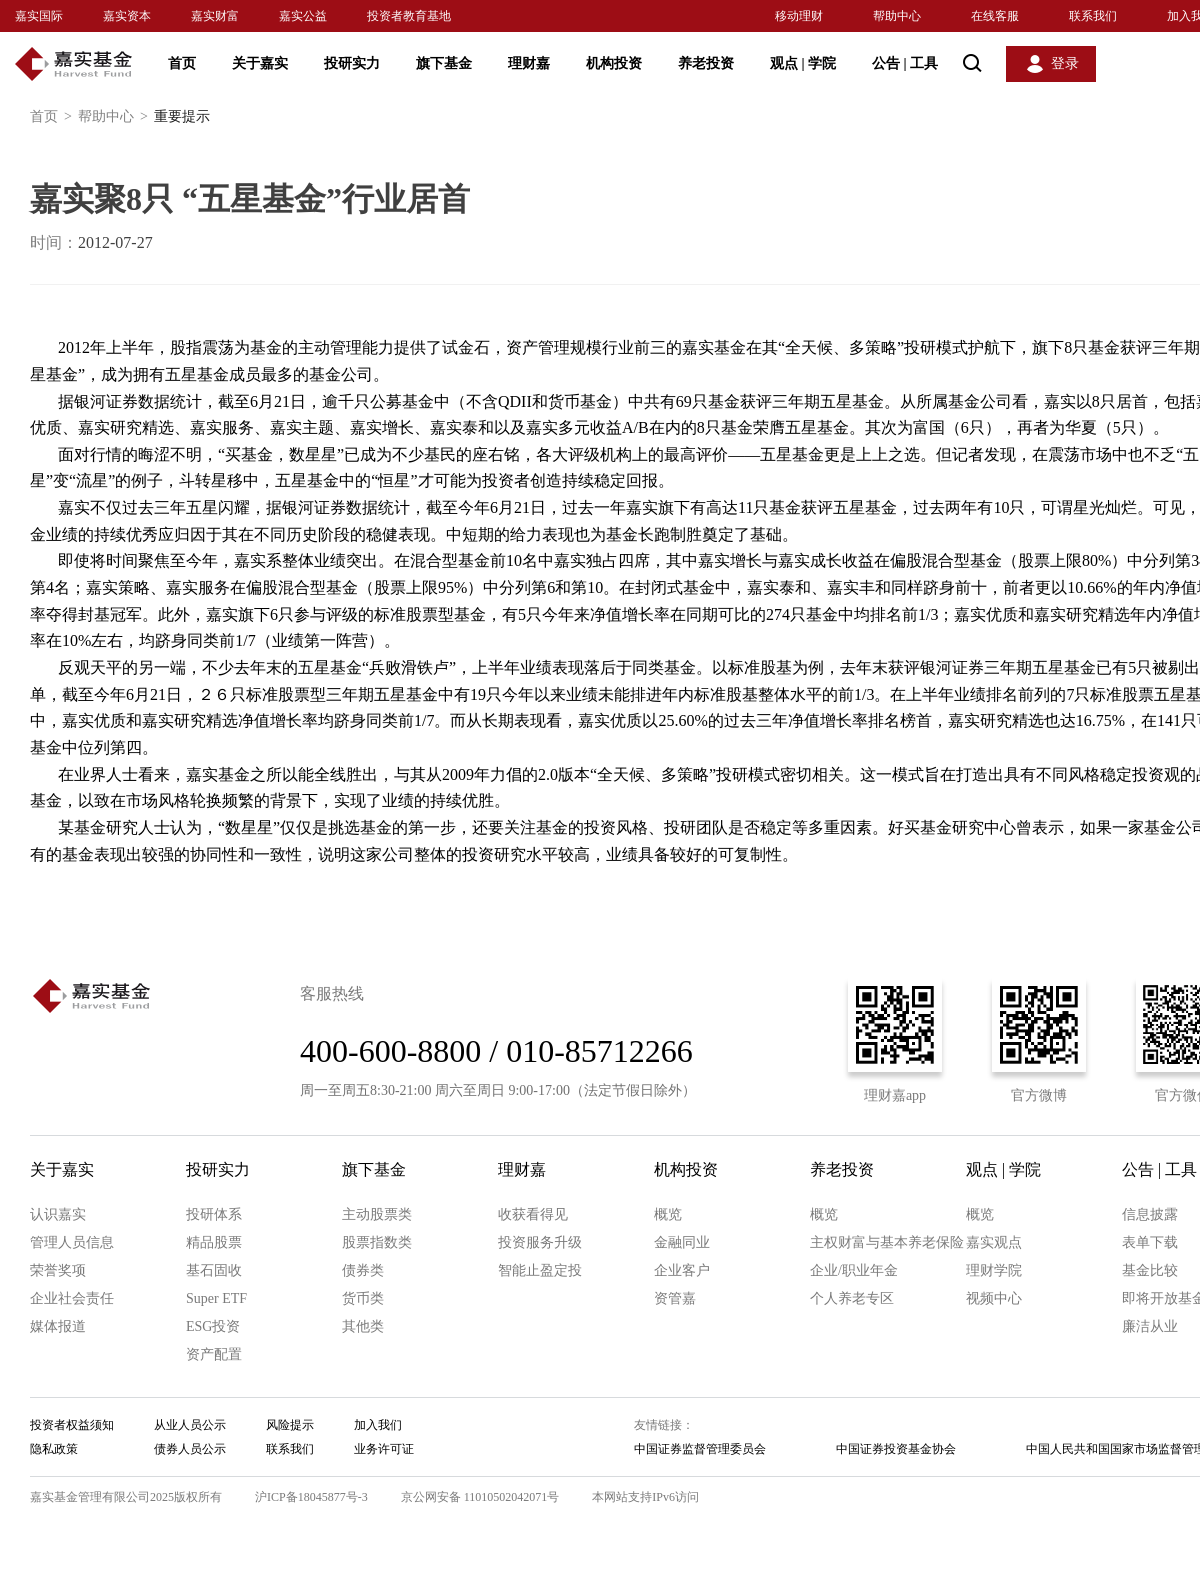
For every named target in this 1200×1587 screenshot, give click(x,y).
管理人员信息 (72, 1242)
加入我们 (378, 1425)
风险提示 (290, 1425)
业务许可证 (384, 1449)
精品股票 (214, 1242)
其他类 (363, 1326)
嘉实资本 (127, 16)
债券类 (363, 1270)
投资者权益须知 (72, 1425)
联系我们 (1093, 16)
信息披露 (1150, 1214)
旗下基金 (444, 63)
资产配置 (214, 1354)
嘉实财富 (215, 16)
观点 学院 (803, 63)
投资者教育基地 (409, 16)
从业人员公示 (190, 1425)
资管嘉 (675, 1298)
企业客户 (682, 1270)
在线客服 (995, 16)
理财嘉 (529, 63)
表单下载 (1150, 1242)
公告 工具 (905, 63)
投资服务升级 (540, 1242)
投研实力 (352, 63)
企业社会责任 (72, 1298)
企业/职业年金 (854, 1270)
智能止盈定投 (540, 1270)
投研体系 (214, 1214)
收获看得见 (533, 1214)
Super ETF (216, 1298)
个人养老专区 (852, 1298)
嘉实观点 (994, 1242)
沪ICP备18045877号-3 (311, 1497)
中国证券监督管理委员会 (700, 1449)
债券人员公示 (190, 1449)
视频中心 (994, 1298)
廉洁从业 (1150, 1326)
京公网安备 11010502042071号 (480, 1497)
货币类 (363, 1298)
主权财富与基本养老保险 (887, 1242)
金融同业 (682, 1242)
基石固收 (214, 1270)
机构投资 (614, 63)
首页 (182, 63)
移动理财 (799, 16)
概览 (668, 1214)
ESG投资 (213, 1326)
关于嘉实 (260, 63)
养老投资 (706, 63)
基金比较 (1150, 1270)
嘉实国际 (39, 16)
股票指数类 (377, 1242)
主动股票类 (377, 1214)
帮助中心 (897, 16)
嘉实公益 (303, 16)
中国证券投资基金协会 (896, 1449)
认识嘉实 (58, 1214)
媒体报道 (58, 1326)
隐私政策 (54, 1449)
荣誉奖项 (58, 1270)
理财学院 (994, 1270)
